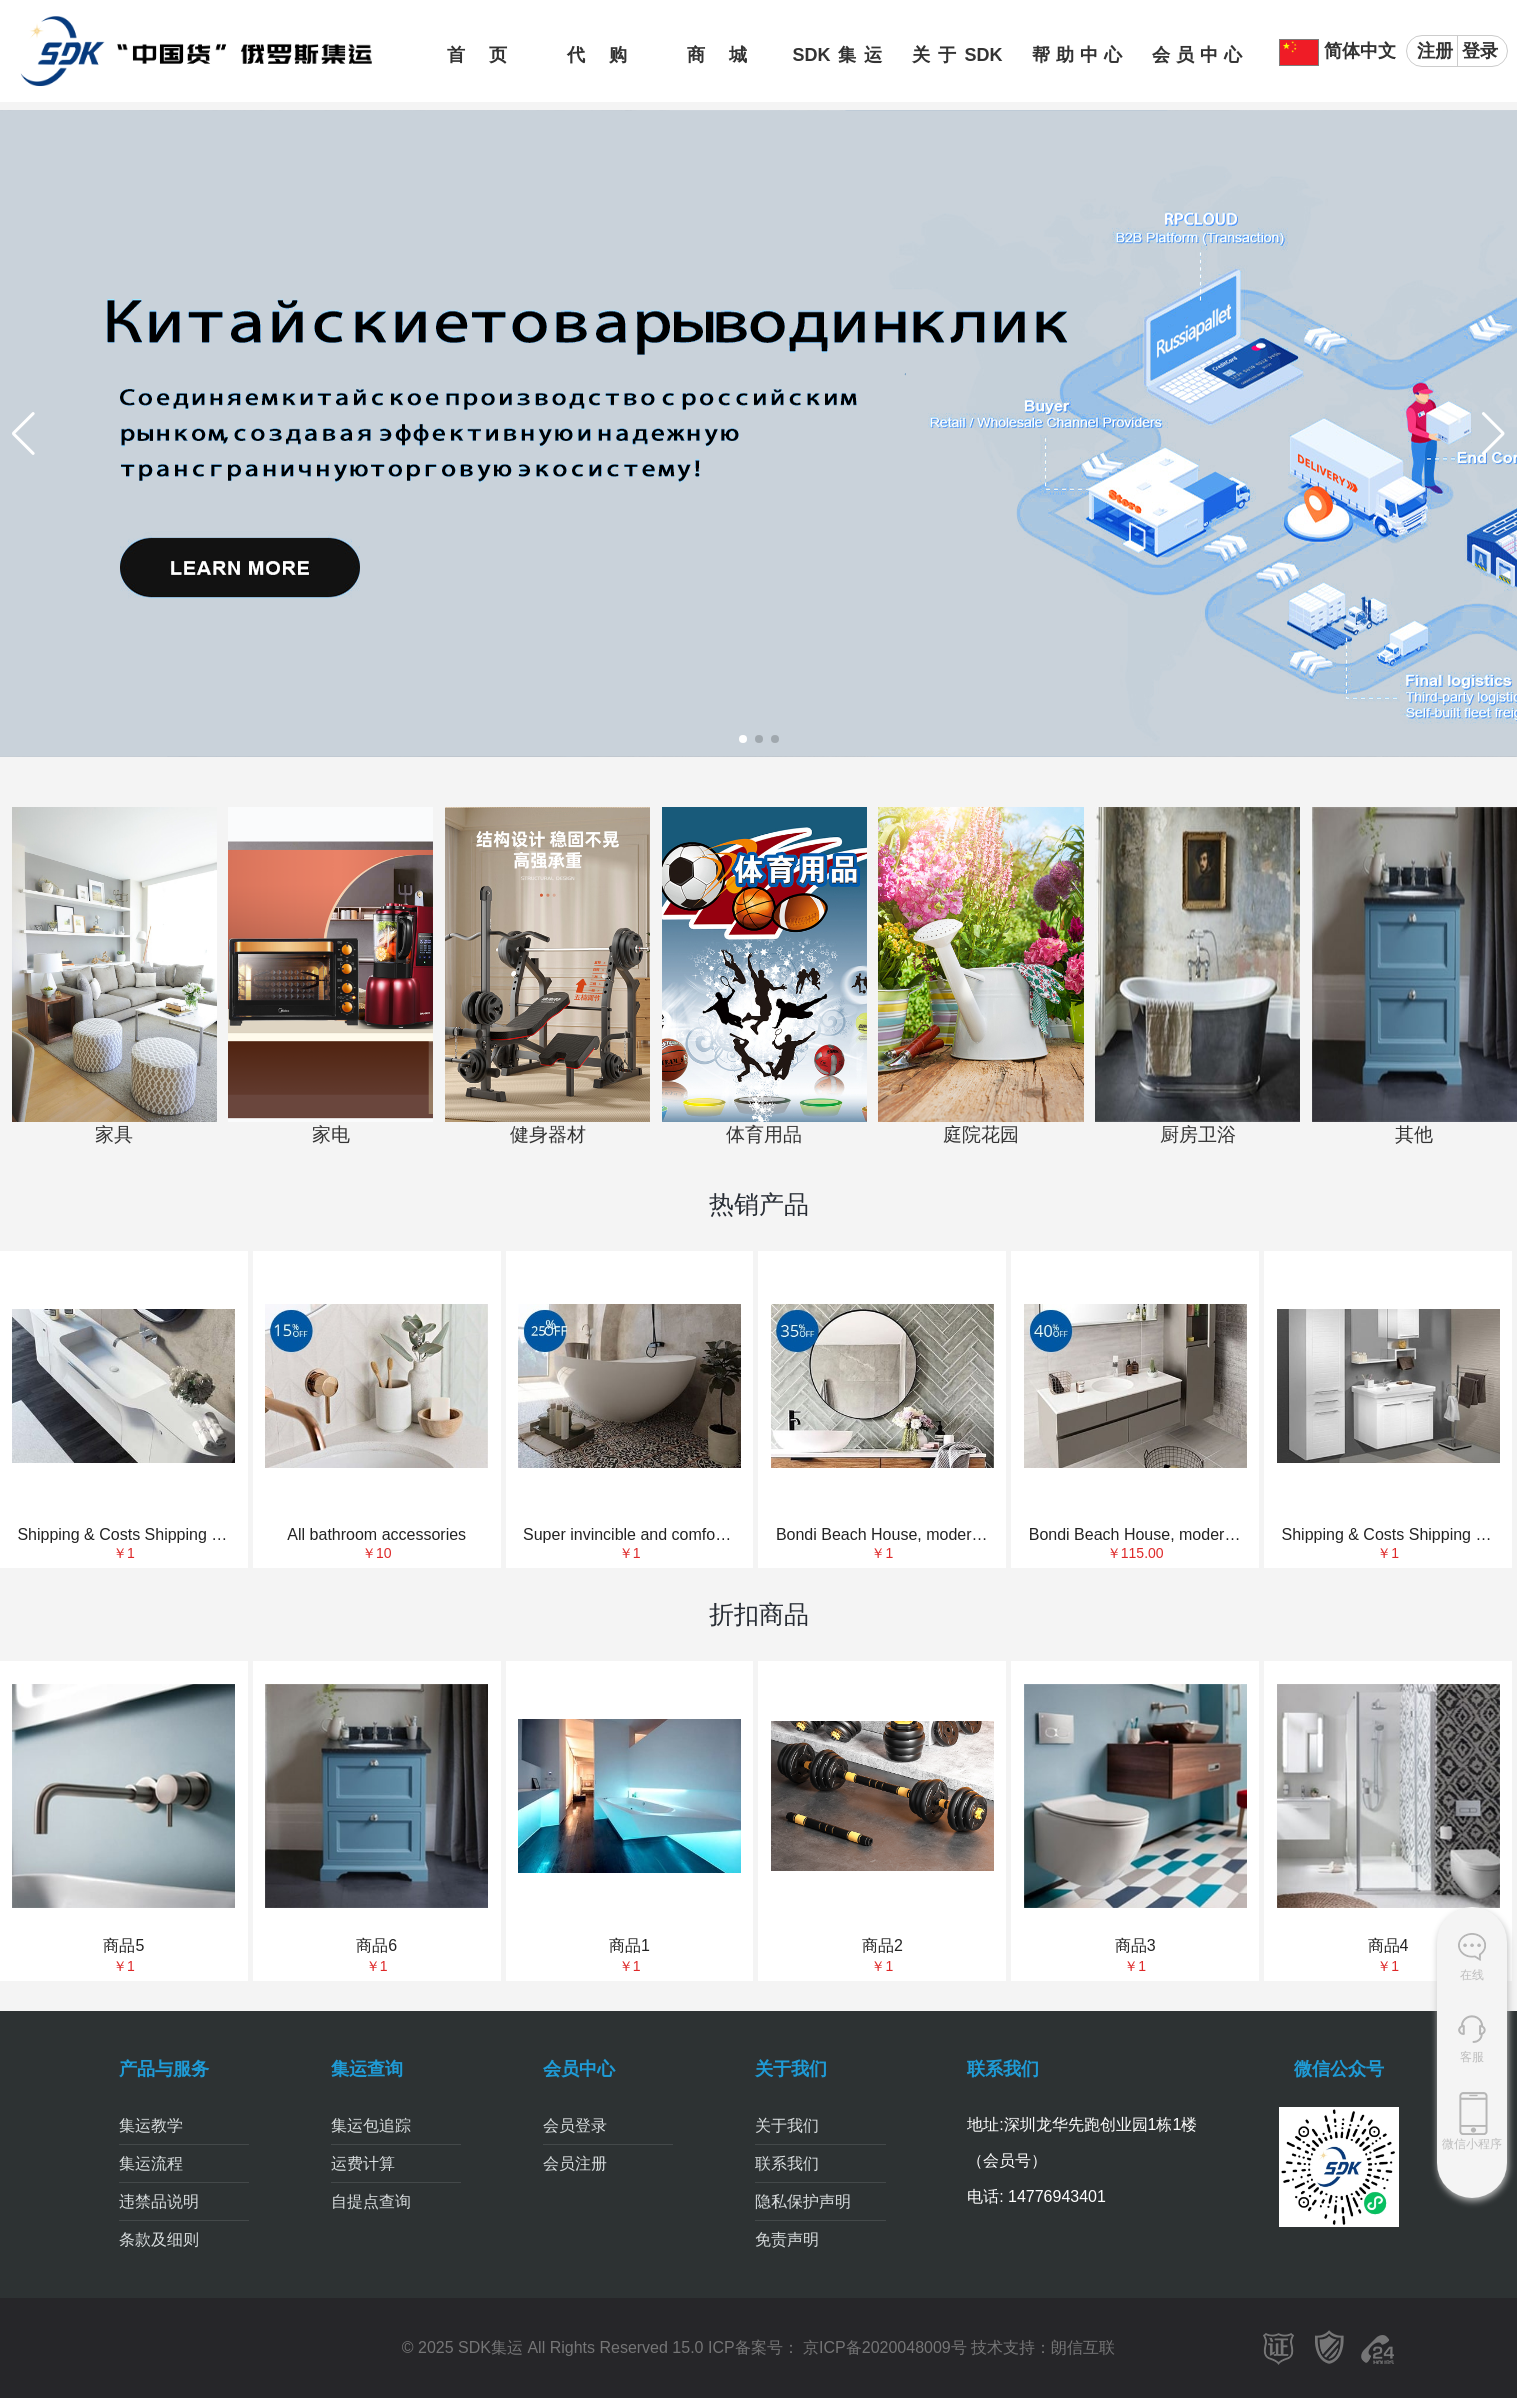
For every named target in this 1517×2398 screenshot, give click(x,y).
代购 (597, 55)
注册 (1435, 51)
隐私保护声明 (803, 2201)
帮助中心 (1077, 55)
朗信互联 (1083, 2347)
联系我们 (787, 2163)
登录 (1480, 51)
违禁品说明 (159, 2201)
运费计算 (363, 2163)
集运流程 (151, 2163)
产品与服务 (164, 2069)
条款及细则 (159, 2239)
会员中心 (1197, 55)
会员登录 (575, 2125)
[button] (743, 739)
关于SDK (957, 55)
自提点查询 (371, 2201)
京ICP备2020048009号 (883, 2347)
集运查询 (367, 2069)
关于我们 (791, 2069)
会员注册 (575, 2163)
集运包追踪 (371, 2125)
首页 (477, 55)
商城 (717, 55)
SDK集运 (837, 55)
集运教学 (151, 2125)
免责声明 (787, 2239)
